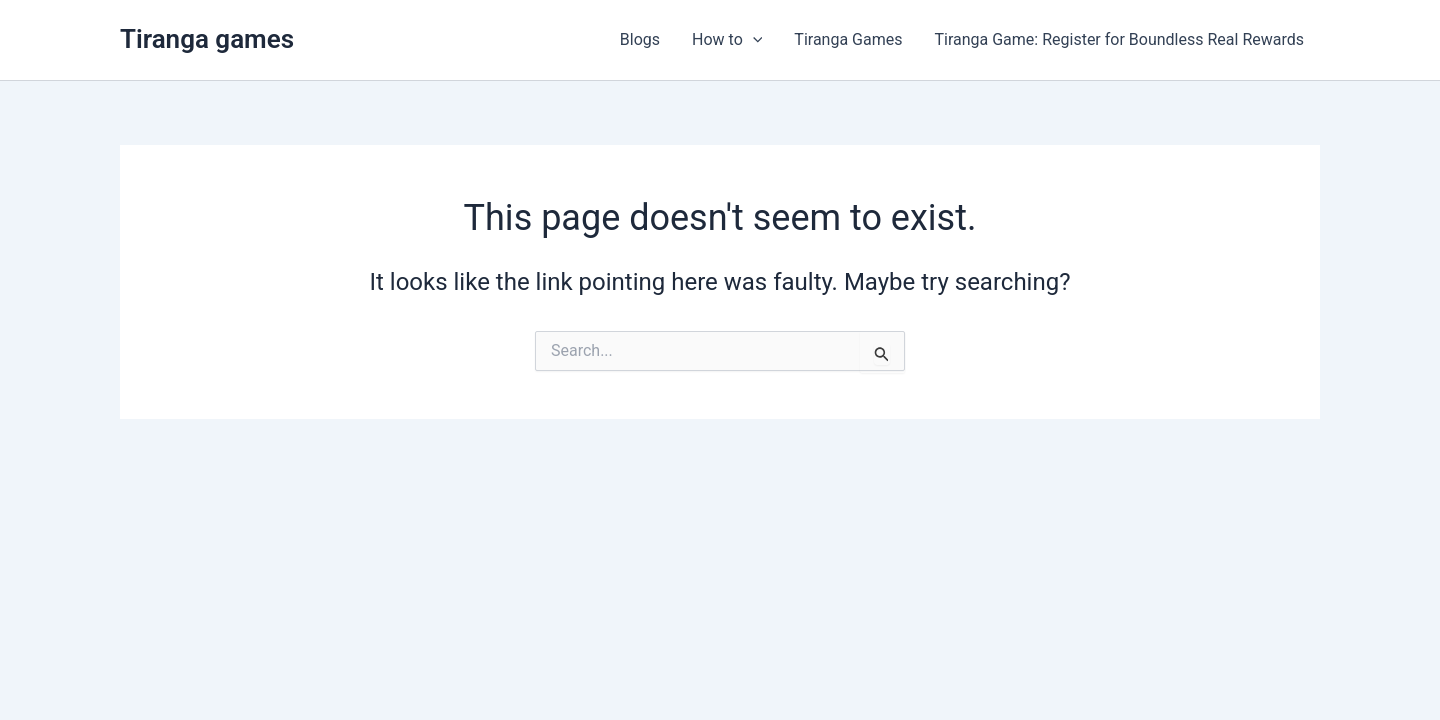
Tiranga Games (848, 39)
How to (727, 40)
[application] (753, 40)
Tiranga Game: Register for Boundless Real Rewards (1119, 39)
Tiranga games (207, 39)
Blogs (640, 39)
